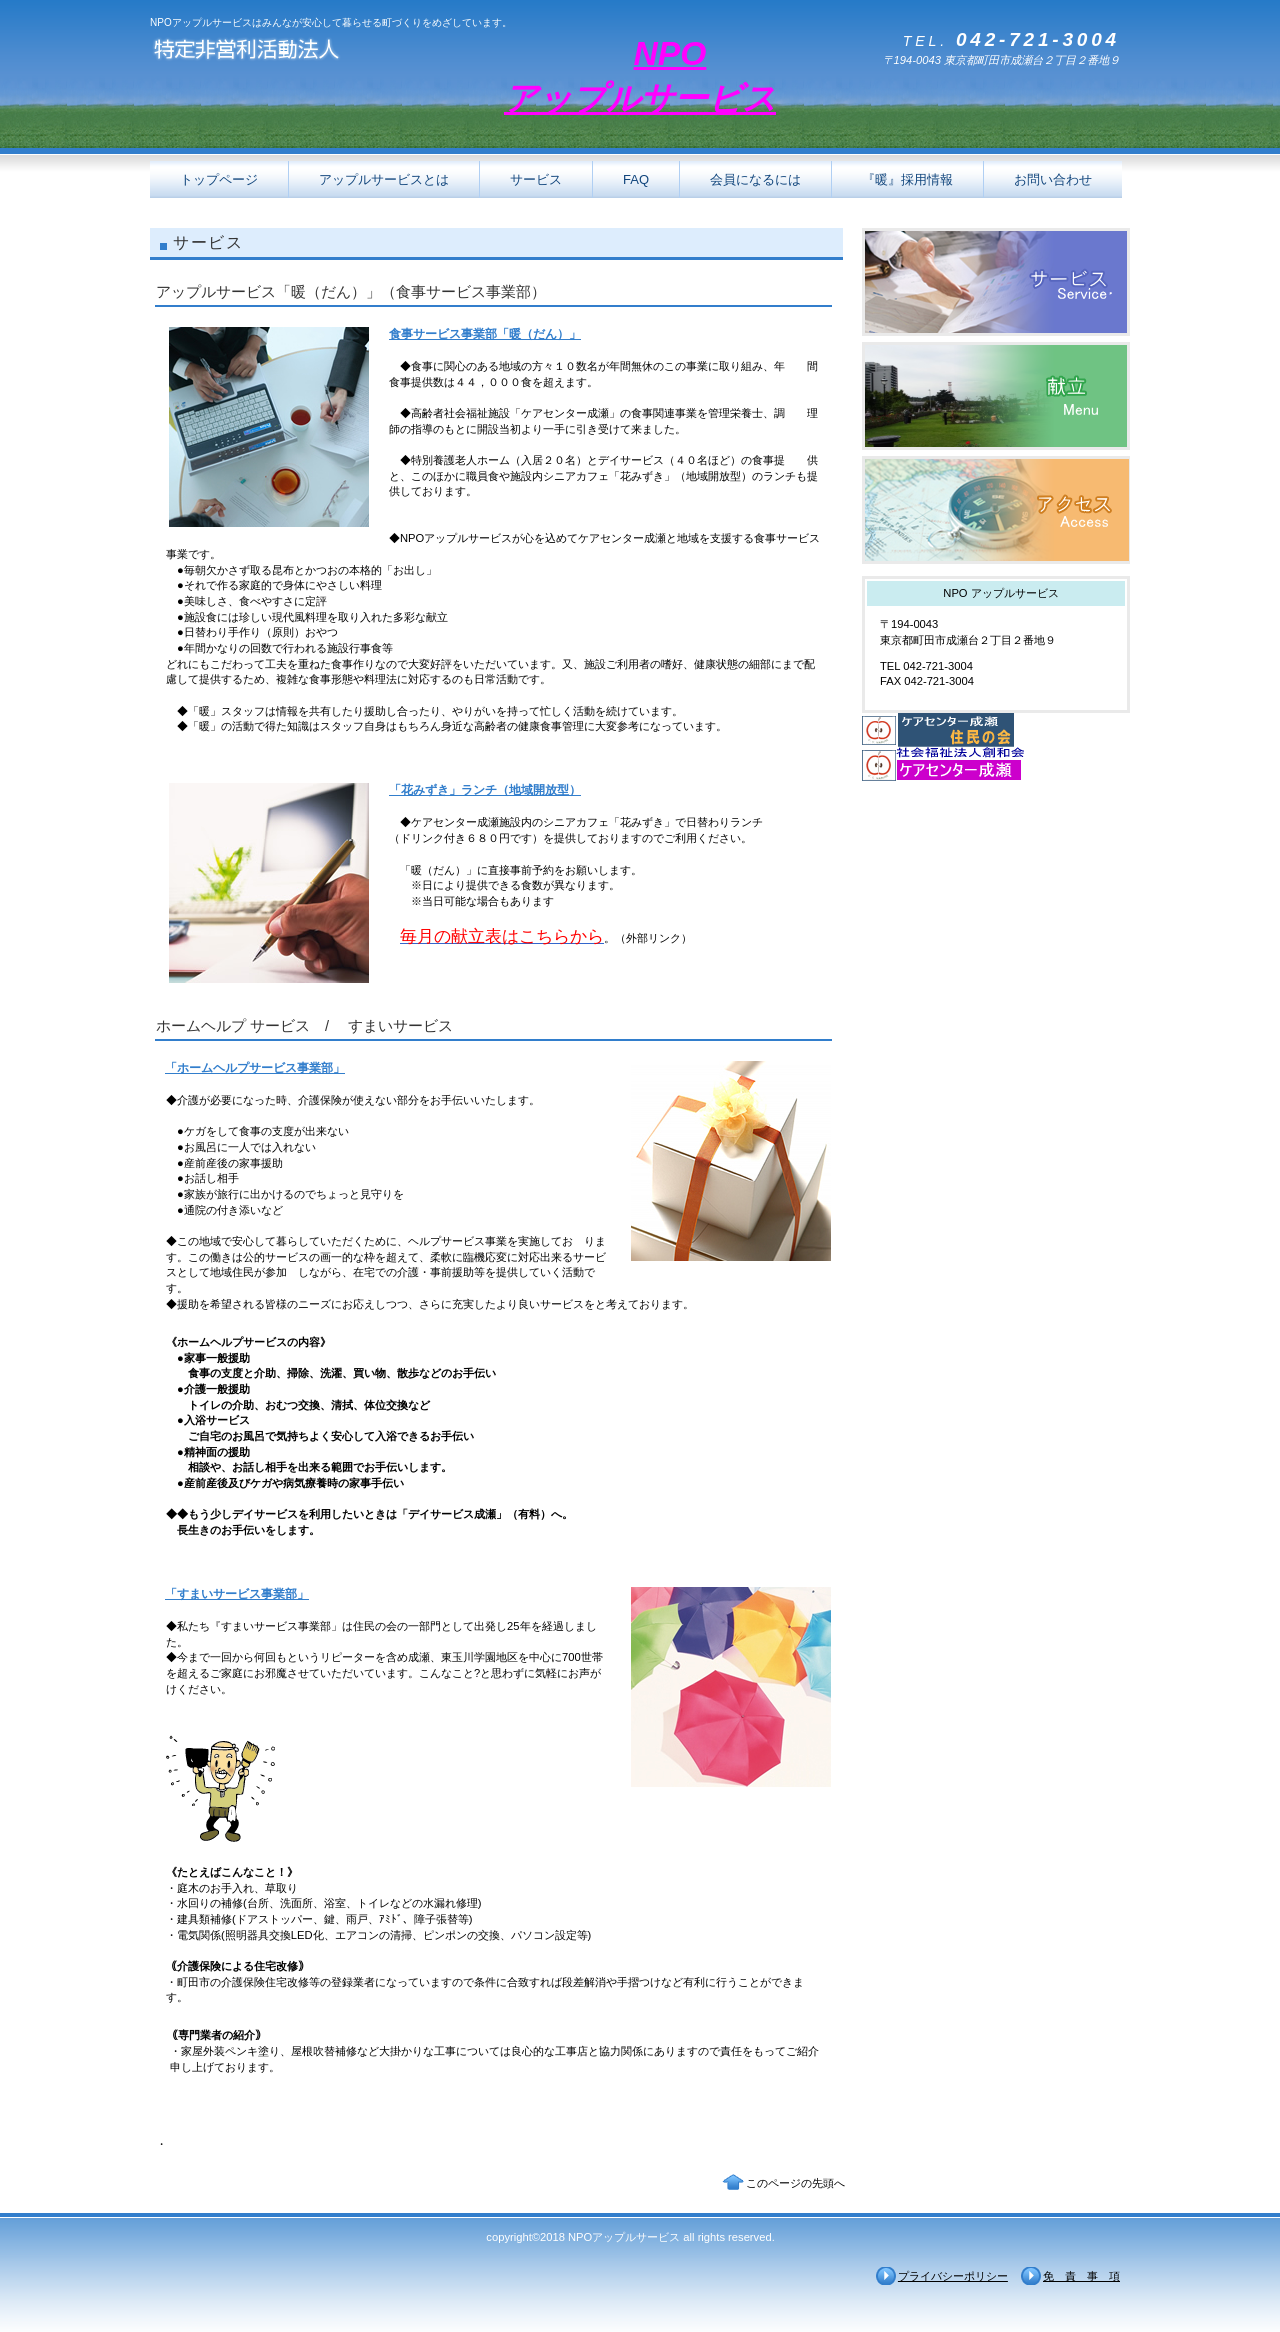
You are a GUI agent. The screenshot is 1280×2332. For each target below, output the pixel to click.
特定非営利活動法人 (350, 52)
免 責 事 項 (1081, 2276)
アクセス (996, 510)
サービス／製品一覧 (996, 282)
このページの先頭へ (795, 2183)
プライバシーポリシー (953, 2276)
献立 (996, 396)
